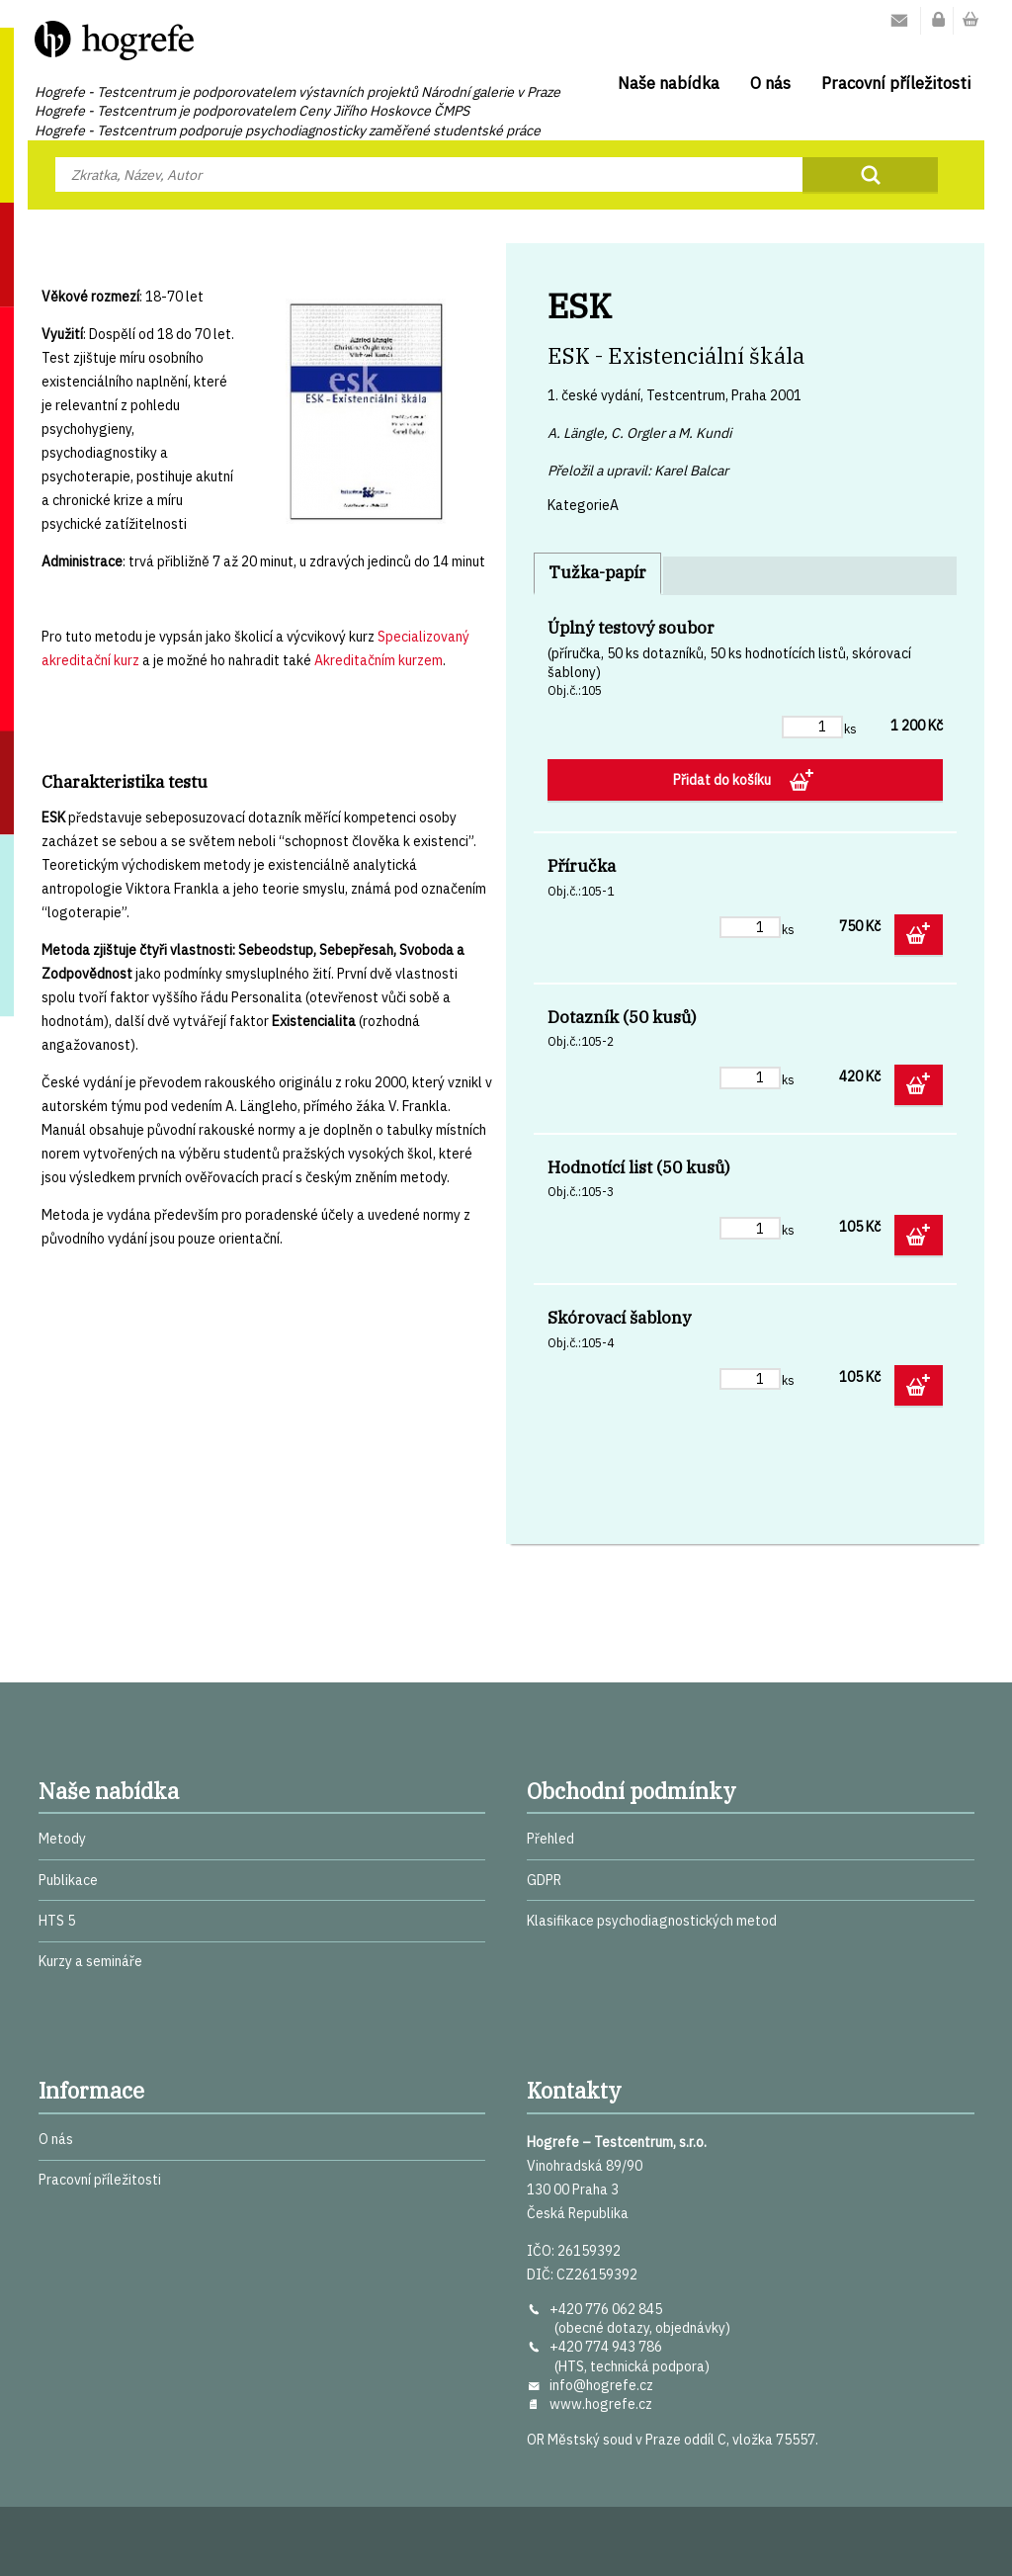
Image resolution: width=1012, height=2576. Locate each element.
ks (850, 728)
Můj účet (939, 21)
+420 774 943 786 (605, 2347)
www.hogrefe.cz (600, 2404)
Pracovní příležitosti (895, 83)
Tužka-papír (597, 572)
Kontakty (899, 21)
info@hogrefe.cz (601, 2385)
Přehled (550, 1838)
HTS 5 (57, 1921)
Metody (62, 1838)
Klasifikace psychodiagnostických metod (652, 1921)
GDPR (544, 1880)
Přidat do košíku (723, 780)
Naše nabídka (668, 83)
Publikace (68, 1880)
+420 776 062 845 (605, 2309)
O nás (770, 83)
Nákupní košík (970, 21)
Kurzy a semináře (90, 1961)
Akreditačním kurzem (378, 660)
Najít (870, 174)
